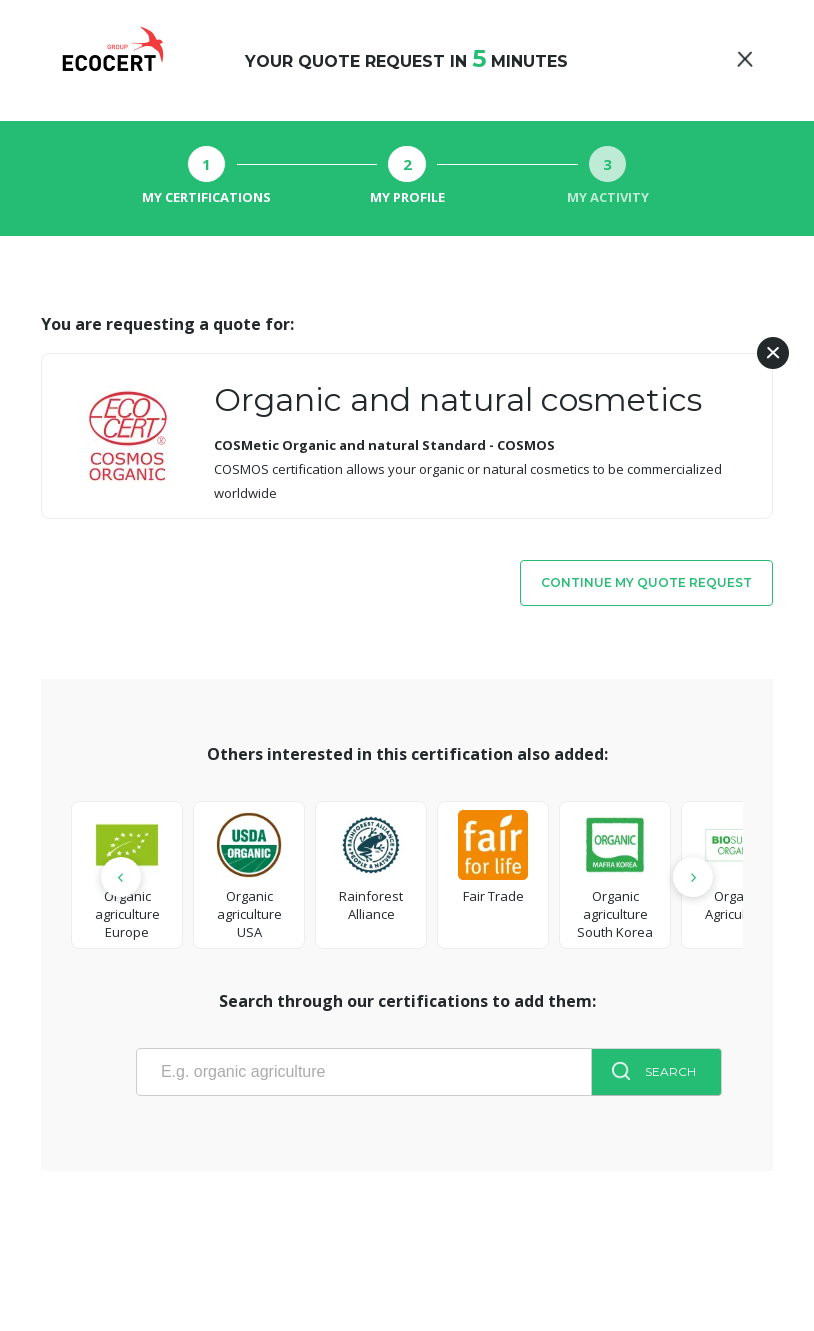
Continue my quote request (646, 582)
